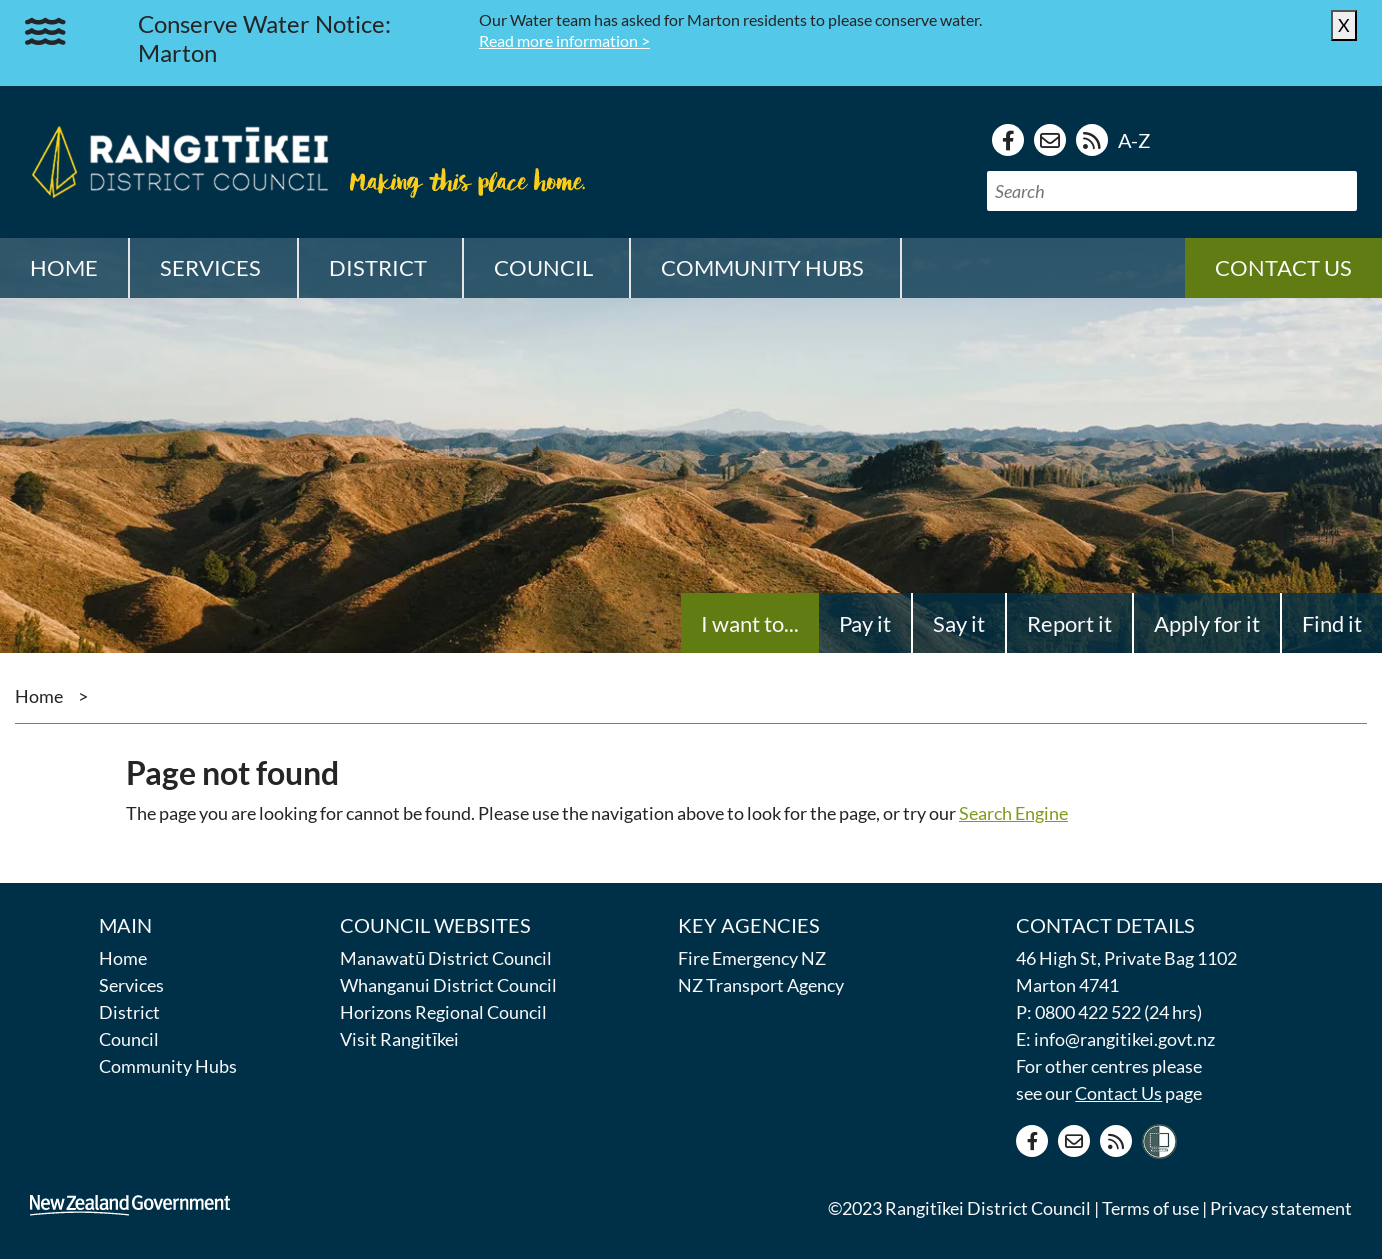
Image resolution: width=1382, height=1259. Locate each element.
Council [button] (543, 267)
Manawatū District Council (446, 958)
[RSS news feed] (1092, 140)
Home (64, 267)
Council (129, 1039)
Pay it (865, 623)
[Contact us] (1050, 140)
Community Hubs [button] (762, 267)
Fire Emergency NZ (752, 958)
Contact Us (1118, 1093)
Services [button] (210, 267)
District (129, 1012)
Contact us (1283, 267)
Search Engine (1013, 813)
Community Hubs (168, 1066)
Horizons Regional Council (443, 1012)
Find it (1332, 623)
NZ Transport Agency (761, 985)
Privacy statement (1281, 1208)
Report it (1069, 623)
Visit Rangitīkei (399, 1039)
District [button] (378, 267)
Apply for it (1207, 623)
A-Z (1134, 140)
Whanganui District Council (448, 985)
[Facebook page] (1008, 140)
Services (131, 985)
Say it (959, 623)
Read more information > (564, 40)
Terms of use (1150, 1208)
